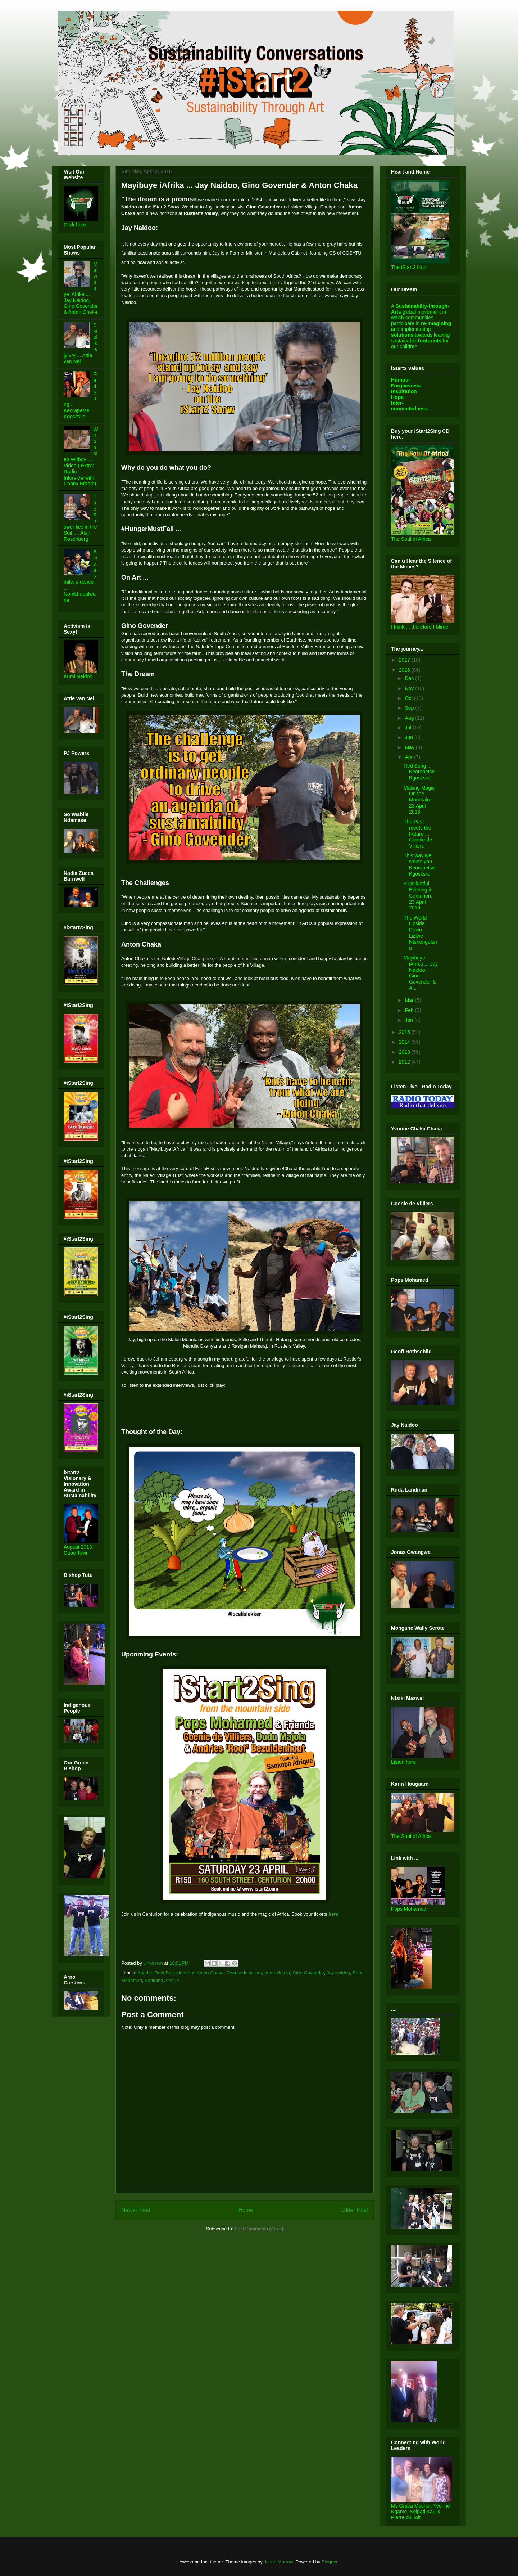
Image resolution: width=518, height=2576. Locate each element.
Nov (410, 688)
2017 (405, 660)
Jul (409, 727)
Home (246, 2210)
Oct (409, 698)
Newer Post (135, 2210)
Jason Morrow (278, 2561)
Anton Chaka (210, 1972)
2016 (405, 670)
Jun (409, 737)
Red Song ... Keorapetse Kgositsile (419, 772)
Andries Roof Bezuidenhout (165, 1972)
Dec (410, 678)
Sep (410, 708)
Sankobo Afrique (162, 1980)
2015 (405, 1032)
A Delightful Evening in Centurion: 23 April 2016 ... (418, 896)
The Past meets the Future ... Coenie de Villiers (418, 834)
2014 (405, 1042)
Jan (409, 1020)
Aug (410, 718)
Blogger (329, 2561)
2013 (405, 1052)
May (410, 747)
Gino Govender (308, 1972)
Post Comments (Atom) (259, 2228)
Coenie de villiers (244, 1972)
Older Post (354, 2210)
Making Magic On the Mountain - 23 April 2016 (419, 800)
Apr (409, 757)
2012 (405, 1062)
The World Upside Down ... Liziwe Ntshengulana (420, 933)
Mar (410, 1000)
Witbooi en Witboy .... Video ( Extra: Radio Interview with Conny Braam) (81, 456)
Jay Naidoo (338, 1972)
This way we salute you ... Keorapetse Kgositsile (420, 864)
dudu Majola (277, 1972)
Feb (410, 1010)
